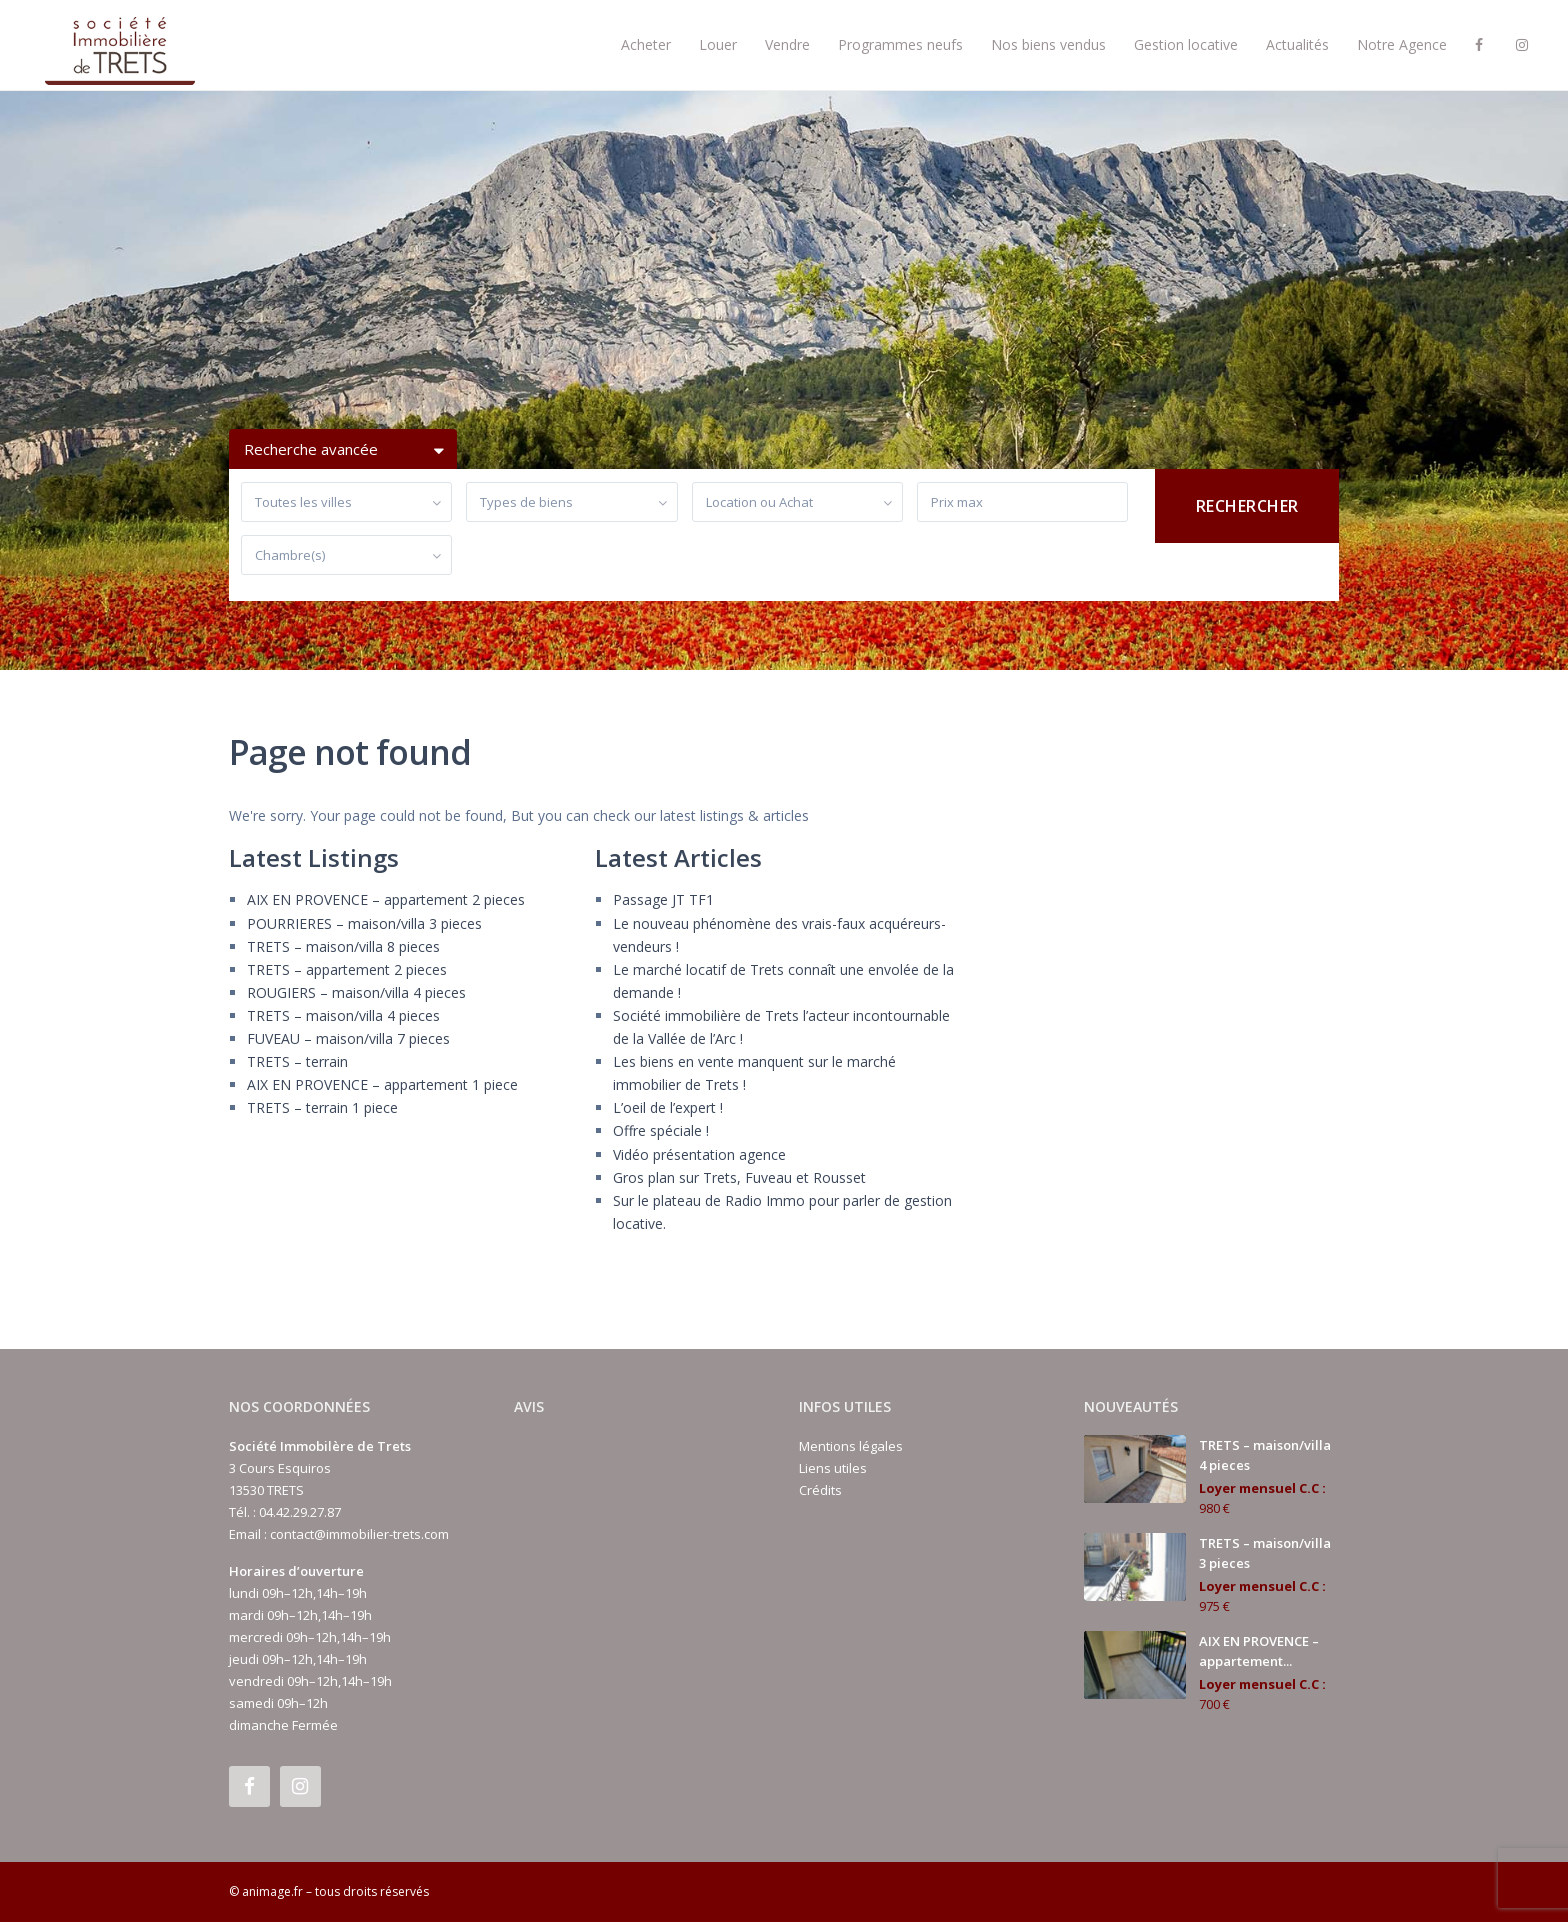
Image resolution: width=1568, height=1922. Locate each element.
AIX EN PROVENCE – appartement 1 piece (382, 1084)
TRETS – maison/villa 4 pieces (343, 1015)
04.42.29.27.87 (300, 1512)
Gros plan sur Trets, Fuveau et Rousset (739, 1177)
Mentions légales (851, 1446)
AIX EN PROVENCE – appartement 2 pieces (386, 899)
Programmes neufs (900, 44)
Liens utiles (833, 1468)
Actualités (1297, 44)
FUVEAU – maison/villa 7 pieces (348, 1038)
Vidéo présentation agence (699, 1154)
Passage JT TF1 (663, 899)
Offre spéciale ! (661, 1130)
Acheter (646, 44)
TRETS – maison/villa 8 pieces (343, 946)
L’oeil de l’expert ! (668, 1107)
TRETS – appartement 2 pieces (347, 969)
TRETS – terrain (297, 1061)
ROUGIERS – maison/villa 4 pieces (356, 992)
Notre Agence (1402, 44)
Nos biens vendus (1048, 44)
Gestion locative (1186, 44)
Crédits (820, 1490)
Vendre (787, 44)
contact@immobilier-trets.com (359, 1534)
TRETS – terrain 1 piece (322, 1107)
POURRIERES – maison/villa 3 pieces (364, 923)
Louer (718, 44)
